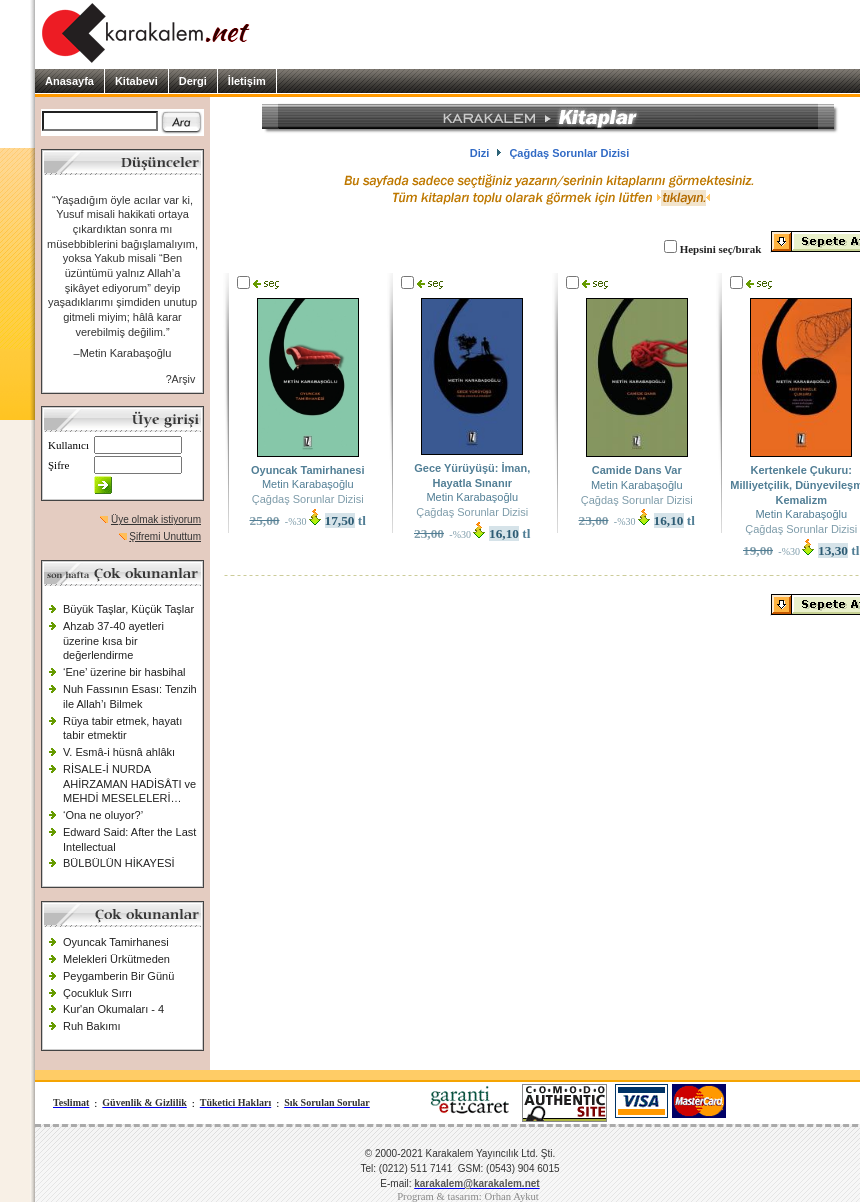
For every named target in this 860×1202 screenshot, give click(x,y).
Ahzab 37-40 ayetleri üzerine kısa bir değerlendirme (113, 640)
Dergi (193, 81)
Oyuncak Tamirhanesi (116, 942)
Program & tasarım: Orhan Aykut (468, 1196)
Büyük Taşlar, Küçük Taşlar (128, 609)
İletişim (247, 81)
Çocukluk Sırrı (97, 993)
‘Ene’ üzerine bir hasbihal (124, 672)
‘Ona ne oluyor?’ (103, 815)
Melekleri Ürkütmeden (116, 959)
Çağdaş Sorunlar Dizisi (308, 499)
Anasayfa (69, 81)
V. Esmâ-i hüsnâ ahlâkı (119, 752)
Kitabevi (136, 81)
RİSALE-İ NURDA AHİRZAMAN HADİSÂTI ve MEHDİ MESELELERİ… (129, 783)
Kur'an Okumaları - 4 (113, 1009)
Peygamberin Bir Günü (118, 976)
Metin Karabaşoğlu (308, 484)
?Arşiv (181, 379)
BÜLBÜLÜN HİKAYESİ (119, 863)
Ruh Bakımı (91, 1026)
